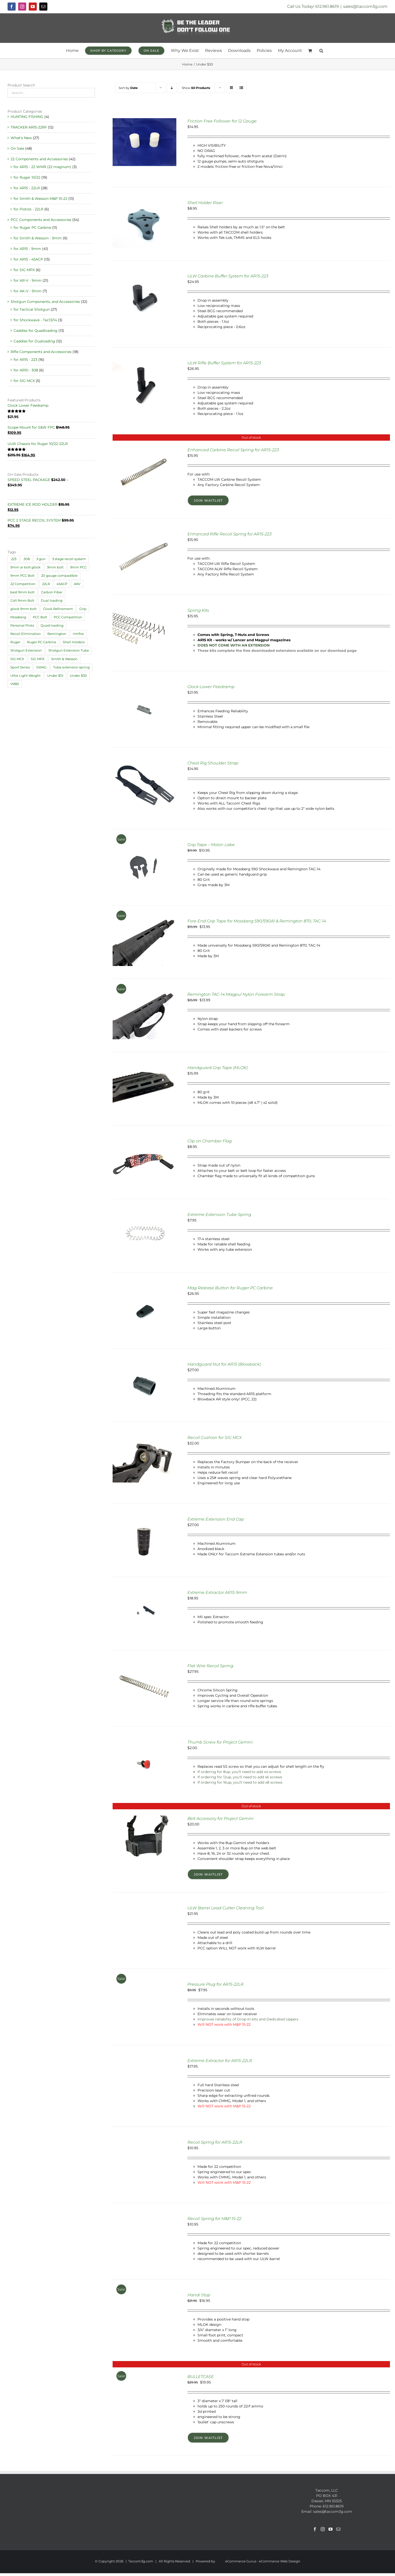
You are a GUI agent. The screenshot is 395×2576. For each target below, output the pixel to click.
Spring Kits (198, 610)
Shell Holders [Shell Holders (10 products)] (74, 642)
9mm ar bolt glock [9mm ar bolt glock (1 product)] (25, 567)
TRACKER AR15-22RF (29, 127)
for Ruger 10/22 (27, 177)
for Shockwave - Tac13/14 (35, 320)
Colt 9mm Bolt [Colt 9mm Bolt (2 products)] (22, 600)
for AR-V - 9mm (28, 280)
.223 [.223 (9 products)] (13, 559)
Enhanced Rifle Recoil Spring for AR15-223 (229, 534)
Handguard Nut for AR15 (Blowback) (224, 1364)
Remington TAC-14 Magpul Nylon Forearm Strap (236, 994)
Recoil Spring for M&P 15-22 (214, 2218)
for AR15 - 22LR (27, 188)
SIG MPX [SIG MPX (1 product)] (38, 659)
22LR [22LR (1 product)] (46, 584)
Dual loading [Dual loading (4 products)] (51, 600)
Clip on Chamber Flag (209, 1141)
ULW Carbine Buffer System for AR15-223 (227, 276)
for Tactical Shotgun (32, 309)
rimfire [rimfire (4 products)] (78, 634)
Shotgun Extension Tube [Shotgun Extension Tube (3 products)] (68, 650)
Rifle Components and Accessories (41, 351)
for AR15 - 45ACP (28, 259)
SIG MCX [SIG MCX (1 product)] (17, 659)
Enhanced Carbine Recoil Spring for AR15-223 (233, 449)
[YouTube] (330, 2529)
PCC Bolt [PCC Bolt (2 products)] (40, 617)
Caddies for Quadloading (35, 330)
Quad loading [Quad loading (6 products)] (52, 625)
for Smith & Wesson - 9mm (38, 238)
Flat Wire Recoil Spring (210, 1665)
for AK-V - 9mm (28, 291)
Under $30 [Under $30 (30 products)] (78, 676)
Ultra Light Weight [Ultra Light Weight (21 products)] (25, 676)
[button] (321, 50)
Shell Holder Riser (205, 202)
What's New (21, 138)
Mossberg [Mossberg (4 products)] (18, 617)
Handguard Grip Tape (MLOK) (217, 1067)
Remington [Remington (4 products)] (56, 634)
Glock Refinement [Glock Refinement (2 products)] (58, 609)
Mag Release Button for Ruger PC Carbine (230, 1287)
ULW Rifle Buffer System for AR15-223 (224, 363)
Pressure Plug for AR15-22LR (215, 1984)
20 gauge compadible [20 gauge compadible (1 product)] (59, 575)
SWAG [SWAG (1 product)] (41, 667)
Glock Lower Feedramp (211, 686)
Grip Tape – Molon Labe (211, 844)
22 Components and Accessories (39, 159)
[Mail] (338, 2529)
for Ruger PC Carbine (32, 227)
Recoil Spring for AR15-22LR (214, 2142)
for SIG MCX (24, 380)
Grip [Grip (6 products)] (82, 609)
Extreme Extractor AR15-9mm (217, 1592)
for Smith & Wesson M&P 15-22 (40, 198)
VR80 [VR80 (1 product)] (14, 684)
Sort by (128, 88)
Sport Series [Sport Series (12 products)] (20, 667)
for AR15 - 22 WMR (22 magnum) (42, 167)
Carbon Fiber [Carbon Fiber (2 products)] (51, 592)
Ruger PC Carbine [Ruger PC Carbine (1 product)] (41, 642)
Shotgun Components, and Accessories (45, 301)
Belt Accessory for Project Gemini (220, 1818)
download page (342, 650)
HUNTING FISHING (27, 116)
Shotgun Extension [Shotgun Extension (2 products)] (26, 650)
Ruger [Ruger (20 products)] (15, 642)
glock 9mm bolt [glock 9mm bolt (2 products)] (23, 609)
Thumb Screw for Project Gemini (220, 1742)
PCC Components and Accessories (41, 219)
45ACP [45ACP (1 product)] (61, 584)
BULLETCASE (200, 2376)
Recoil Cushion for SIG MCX (214, 1437)
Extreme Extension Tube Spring (219, 1214)
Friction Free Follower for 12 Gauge (222, 121)
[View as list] (241, 88)
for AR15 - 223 (25, 359)
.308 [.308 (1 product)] (26, 559)
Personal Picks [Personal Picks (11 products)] (22, 625)
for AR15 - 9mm (27, 248)
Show (196, 88)
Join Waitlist (208, 500)
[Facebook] (315, 2529)
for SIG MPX (24, 270)
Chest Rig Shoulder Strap (212, 763)
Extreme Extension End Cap (215, 1519)
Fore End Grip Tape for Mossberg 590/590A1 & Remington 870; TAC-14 (256, 921)
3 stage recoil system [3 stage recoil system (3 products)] (69, 559)
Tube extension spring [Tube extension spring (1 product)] (71, 667)
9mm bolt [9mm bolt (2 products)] (55, 567)
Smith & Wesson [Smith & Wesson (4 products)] (64, 659)
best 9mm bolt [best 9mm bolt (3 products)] (22, 592)
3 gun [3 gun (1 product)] (41, 559)
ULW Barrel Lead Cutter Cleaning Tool (225, 1908)
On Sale (17, 148)
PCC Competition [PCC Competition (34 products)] (68, 617)
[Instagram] (323, 2529)
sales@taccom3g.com (365, 6)
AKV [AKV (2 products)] (77, 584)
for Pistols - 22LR (28, 209)
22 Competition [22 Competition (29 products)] (23, 584)
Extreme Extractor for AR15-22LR (219, 2060)
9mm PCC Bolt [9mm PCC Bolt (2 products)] (22, 575)
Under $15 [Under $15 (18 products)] (55, 676)
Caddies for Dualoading (34, 341)
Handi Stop (198, 2295)
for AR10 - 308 (26, 370)
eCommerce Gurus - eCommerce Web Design (262, 2561)
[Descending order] (172, 88)
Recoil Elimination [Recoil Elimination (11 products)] (25, 634)
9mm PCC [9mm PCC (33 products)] (78, 567)
